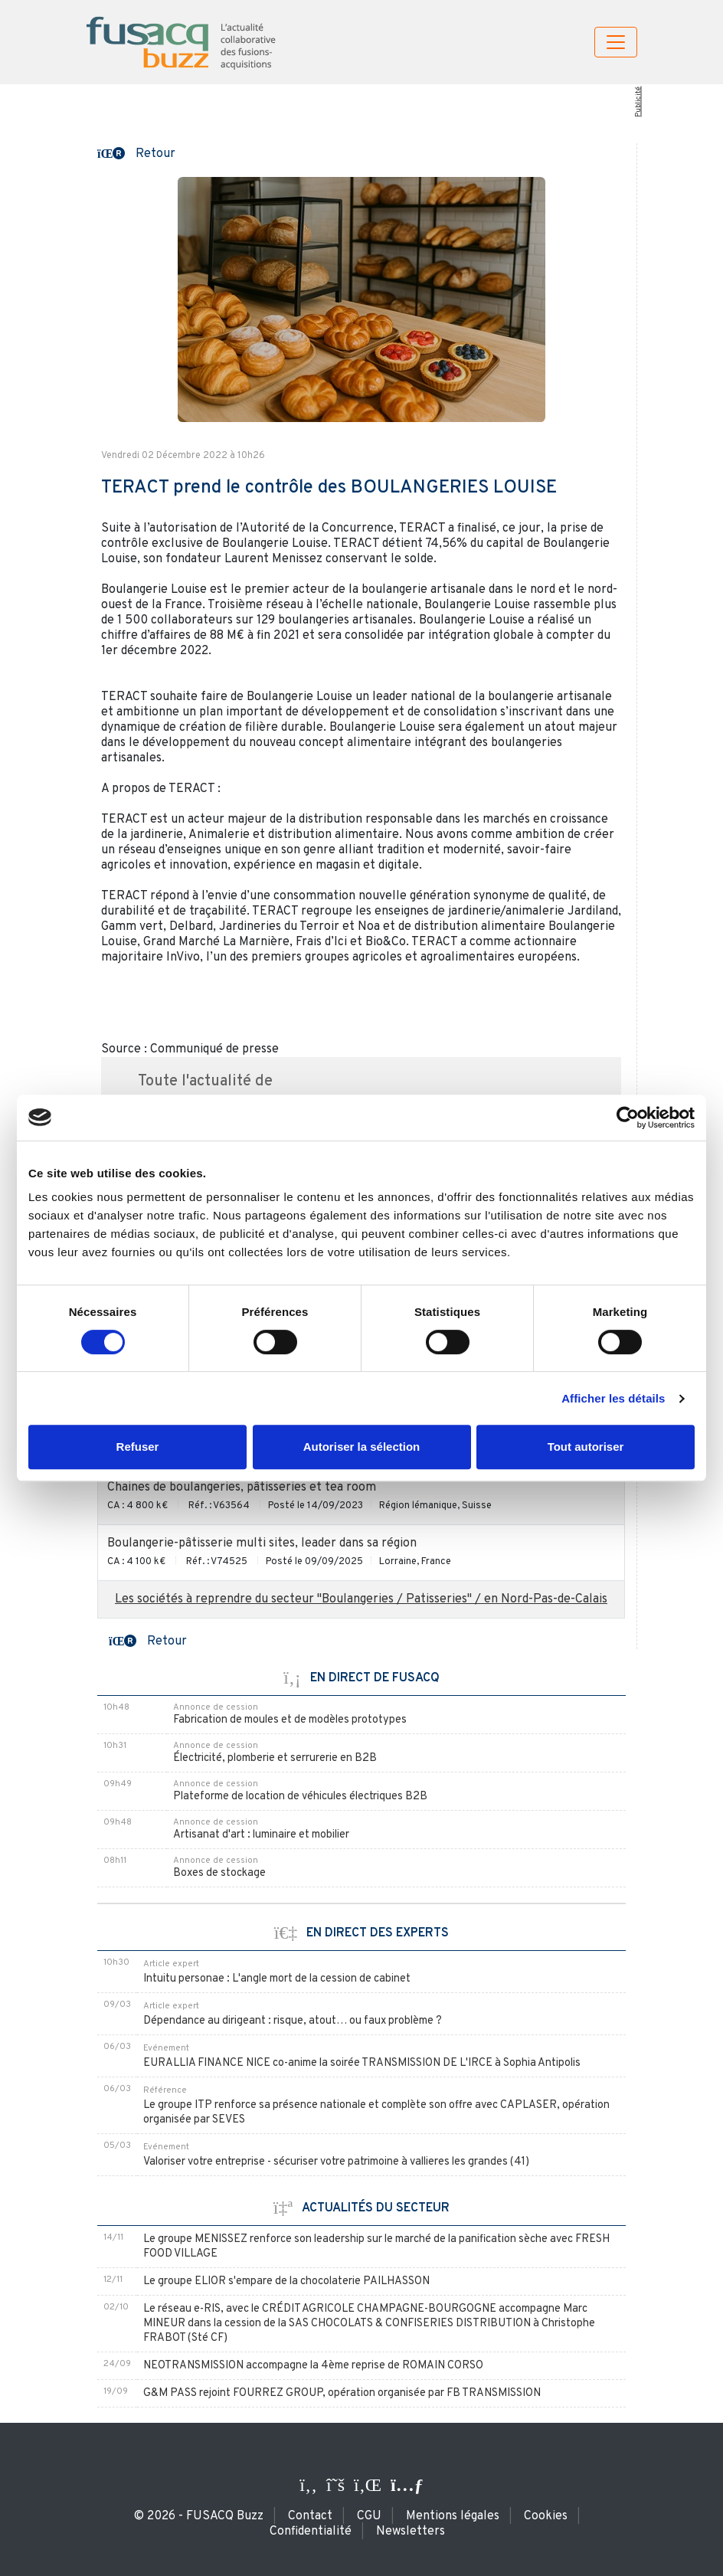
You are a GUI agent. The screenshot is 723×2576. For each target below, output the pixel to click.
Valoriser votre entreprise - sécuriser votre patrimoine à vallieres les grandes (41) (336, 2162)
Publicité (638, 102)
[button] (136, 152)
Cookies (546, 2516)
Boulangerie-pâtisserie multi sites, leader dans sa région (262, 1543)
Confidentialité (311, 2531)
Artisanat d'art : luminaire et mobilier (261, 1835)
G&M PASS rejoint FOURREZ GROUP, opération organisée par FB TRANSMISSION (342, 2393)
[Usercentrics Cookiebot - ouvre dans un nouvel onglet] (628, 1117)
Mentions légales (452, 2516)
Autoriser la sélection (361, 1446)
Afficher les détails (613, 1398)
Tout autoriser (586, 1446)
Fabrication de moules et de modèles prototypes (290, 1720)
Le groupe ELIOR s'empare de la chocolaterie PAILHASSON (286, 2281)
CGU (369, 2516)
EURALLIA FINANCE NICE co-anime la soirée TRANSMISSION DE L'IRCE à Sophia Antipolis (362, 2063)
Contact (310, 2516)
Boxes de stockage (219, 1873)
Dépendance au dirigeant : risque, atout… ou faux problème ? (292, 2021)
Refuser (137, 1446)
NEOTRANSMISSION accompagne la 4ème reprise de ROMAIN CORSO (313, 2365)
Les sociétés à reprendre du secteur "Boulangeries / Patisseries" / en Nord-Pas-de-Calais (361, 1599)
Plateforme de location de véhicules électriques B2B (300, 1796)
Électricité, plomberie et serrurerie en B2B (275, 1758)
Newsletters (410, 2531)
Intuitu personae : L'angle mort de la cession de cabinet (277, 1979)
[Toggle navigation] (615, 42)
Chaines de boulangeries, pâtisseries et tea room (241, 1487)
